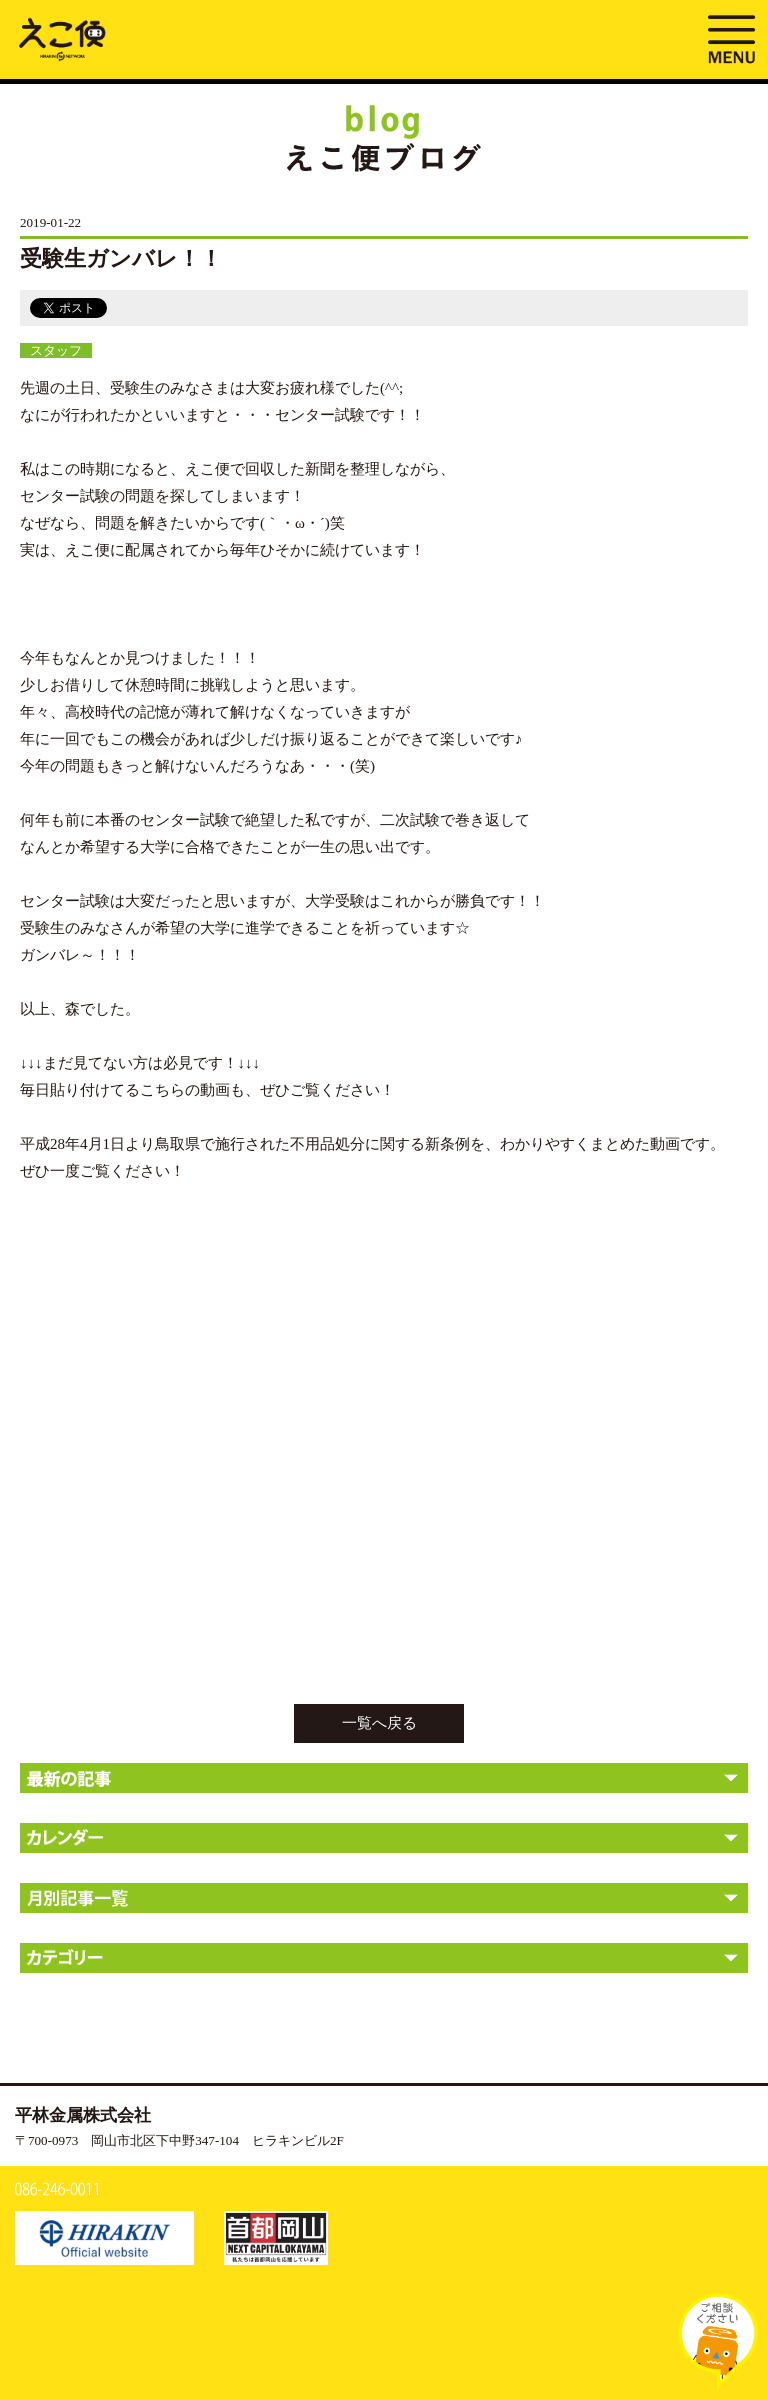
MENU (731, 37)
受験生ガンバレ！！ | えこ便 (62, 38)
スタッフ (56, 350)
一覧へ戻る (379, 1723)
